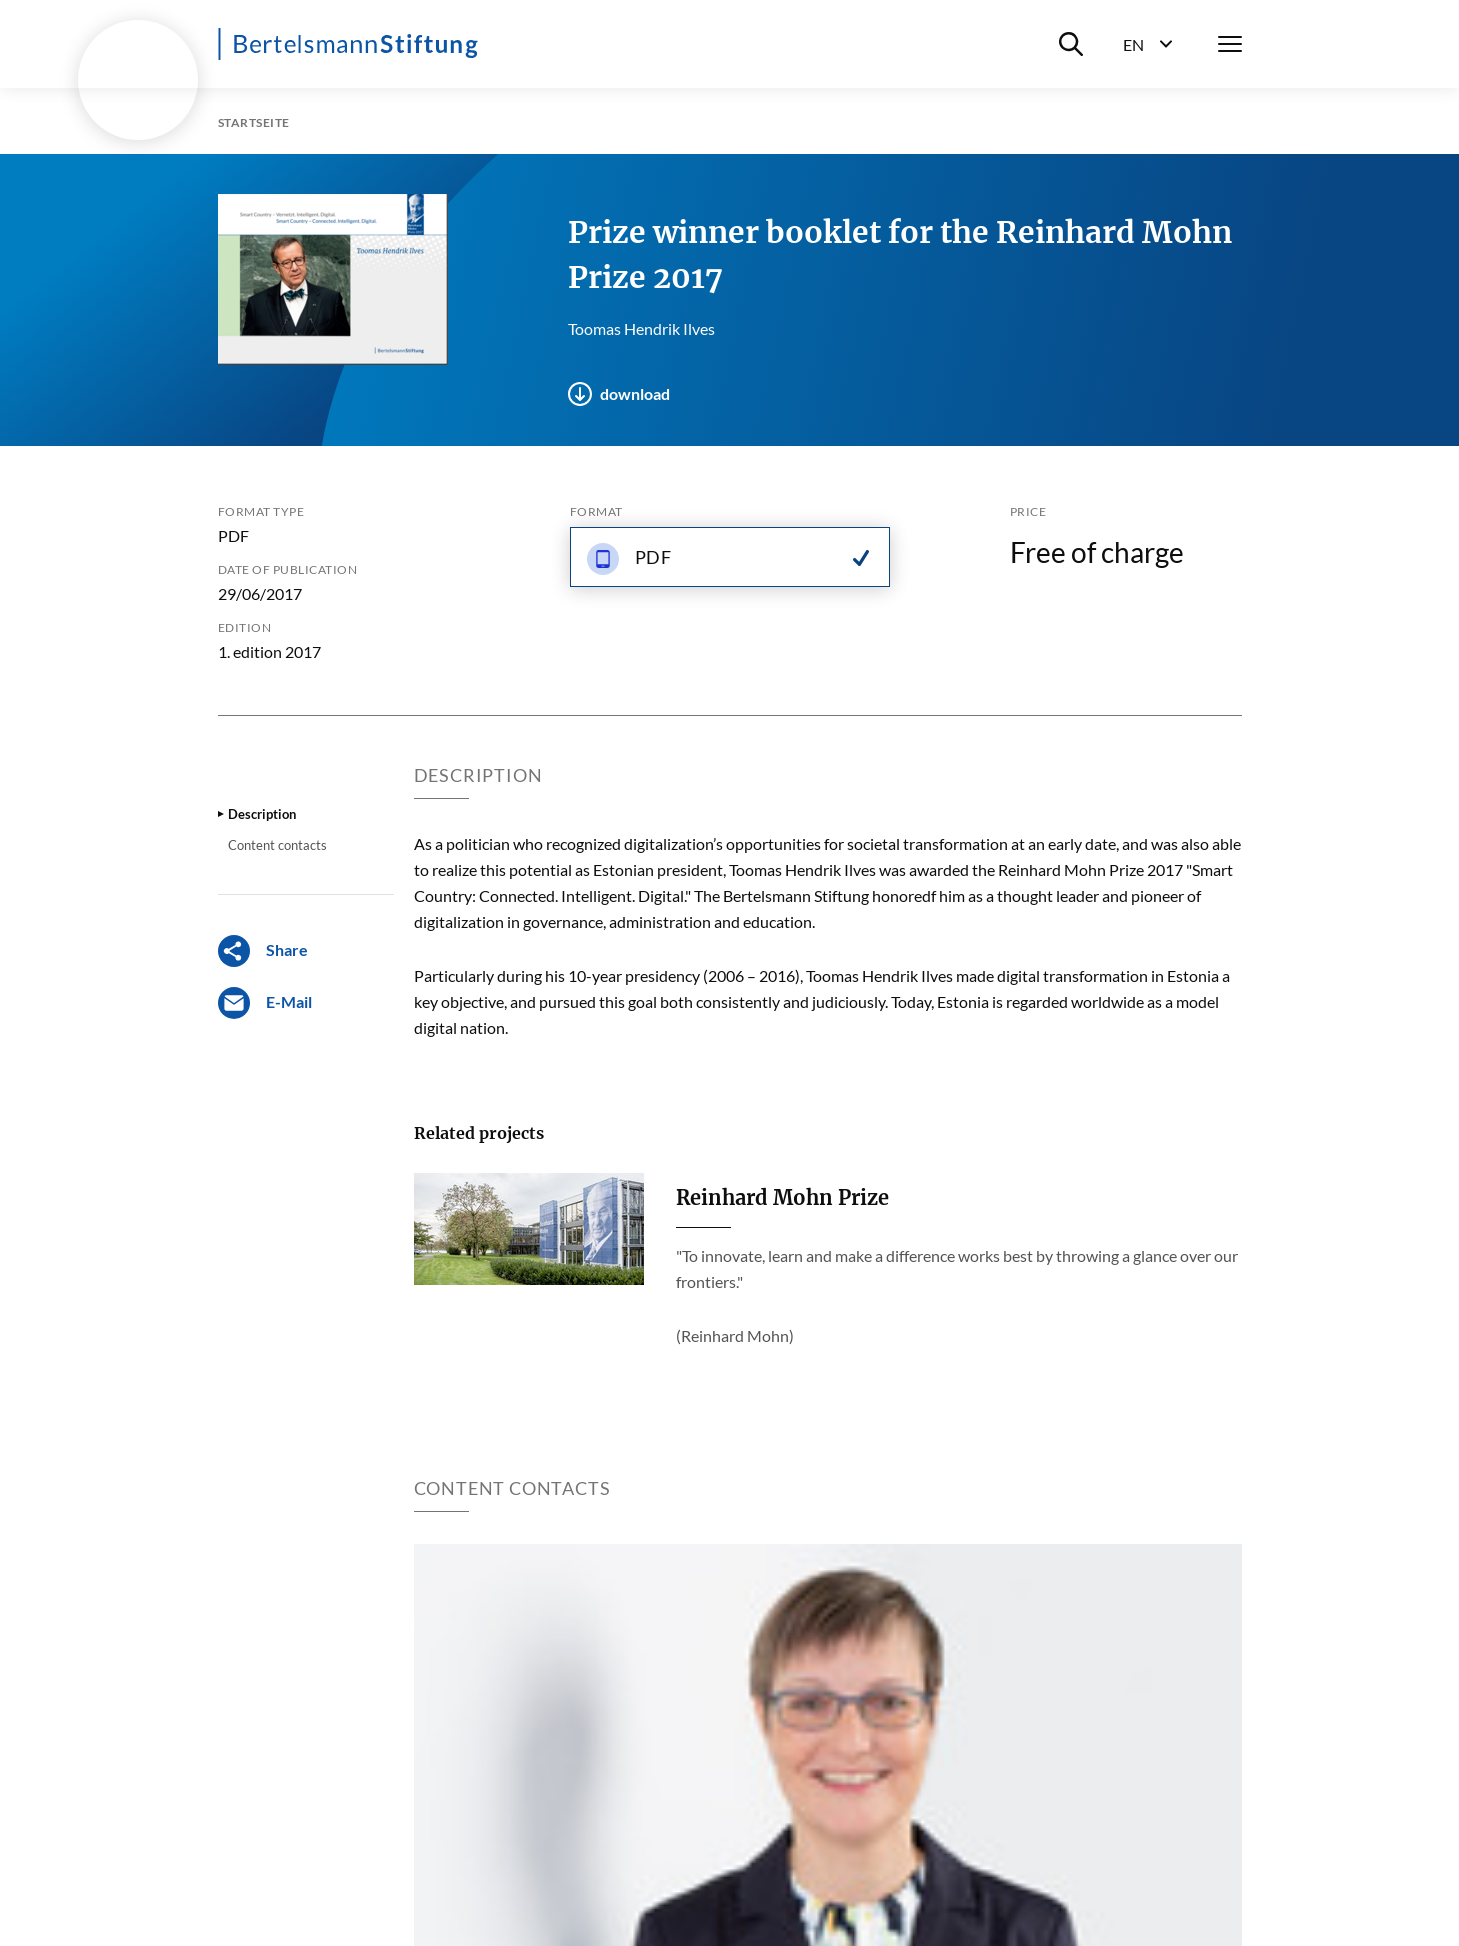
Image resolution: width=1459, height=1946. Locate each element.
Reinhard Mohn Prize (782, 1197)
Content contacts (277, 845)
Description (262, 814)
